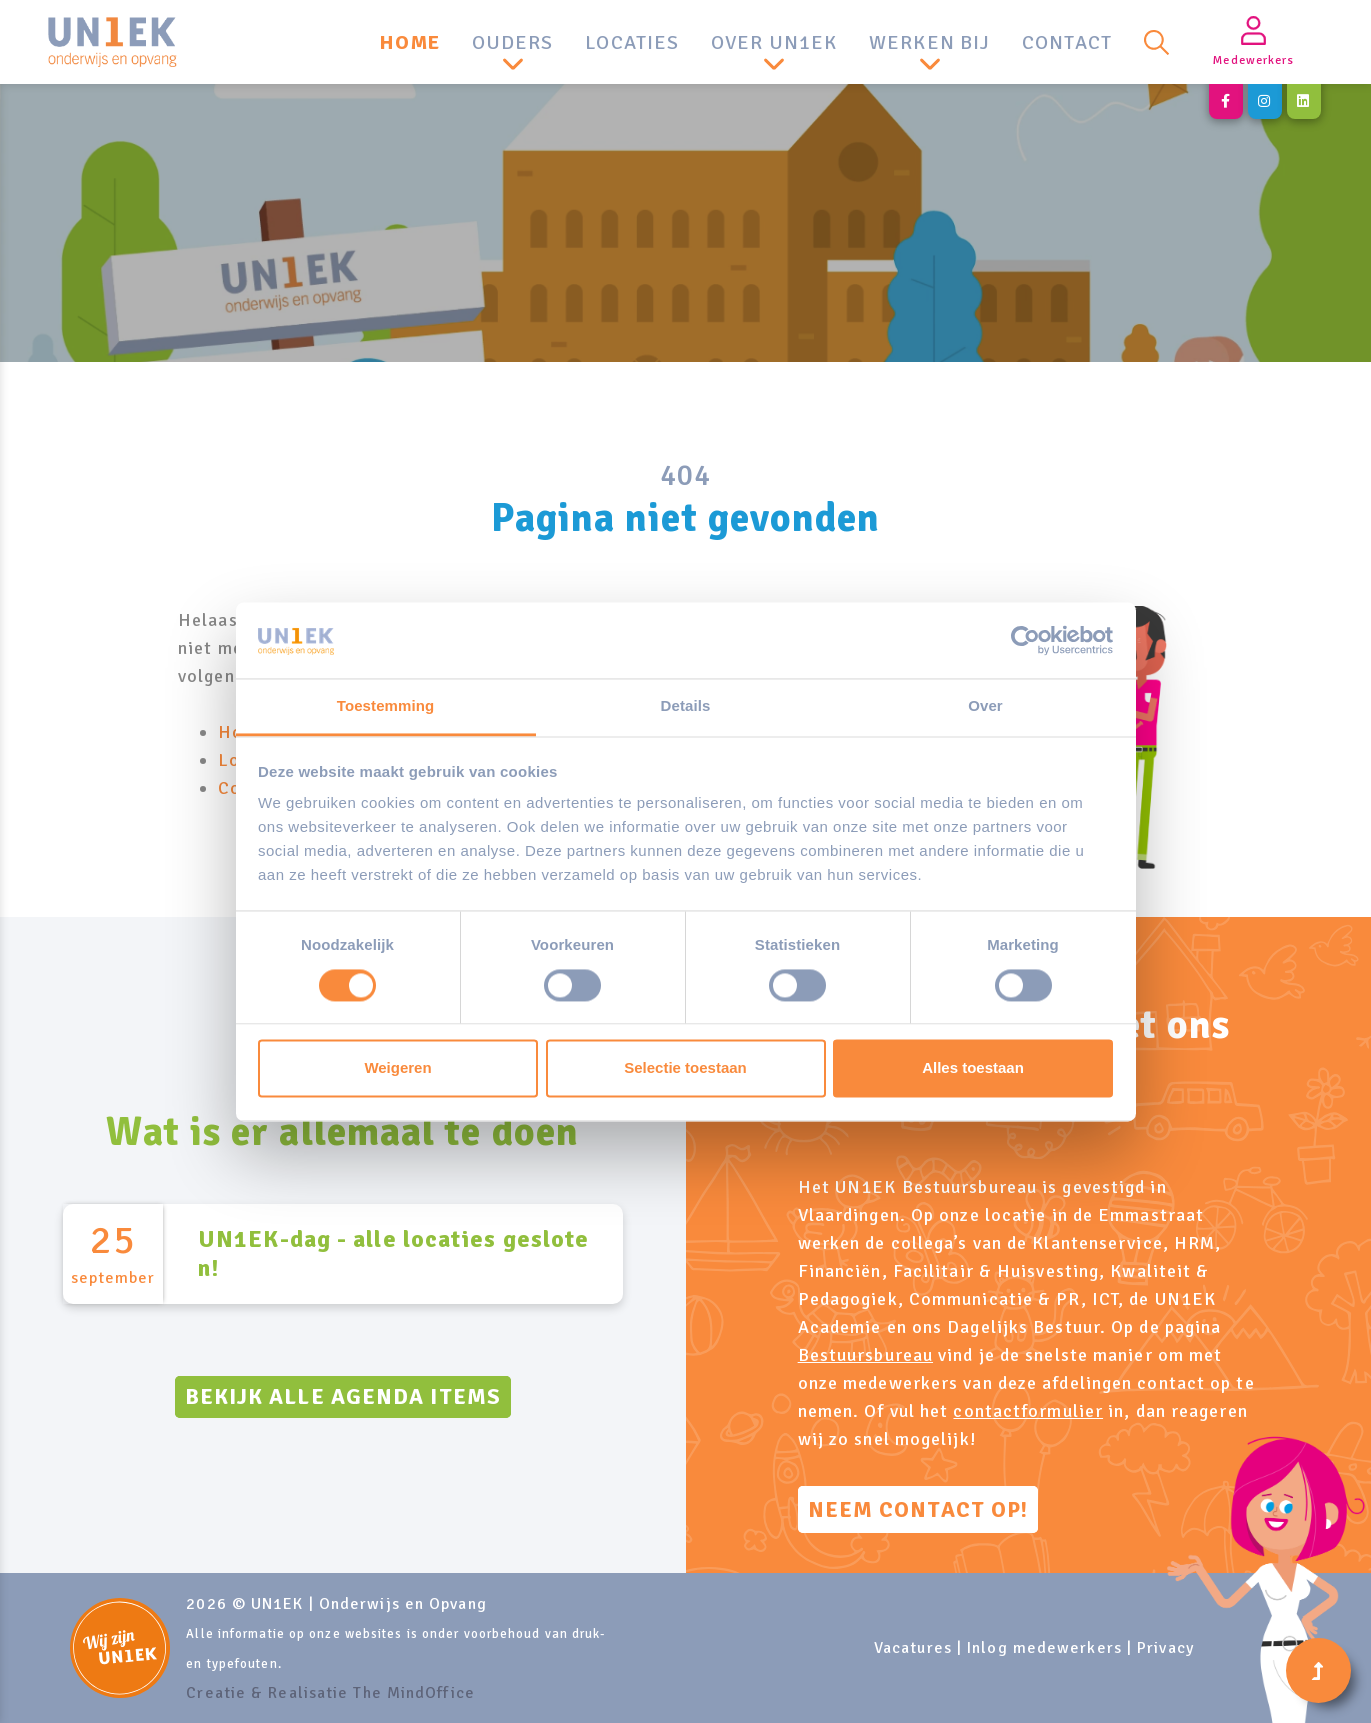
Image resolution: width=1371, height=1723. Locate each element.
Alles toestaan (973, 1068)
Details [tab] (686, 706)
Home (409, 42)
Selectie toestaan (685, 1068)
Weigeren (397, 1068)
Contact (1067, 42)
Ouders (513, 42)
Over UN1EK (774, 42)
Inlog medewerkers (1044, 1648)
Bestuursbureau (865, 1355)
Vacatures (913, 1648)
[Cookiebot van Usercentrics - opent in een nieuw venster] (1025, 640)
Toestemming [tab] (386, 706)
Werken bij (929, 42)
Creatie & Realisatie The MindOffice (330, 1693)
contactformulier (1028, 1411)
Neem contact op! (918, 1509)
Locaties (632, 42)
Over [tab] (985, 706)
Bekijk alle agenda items (343, 1396)
